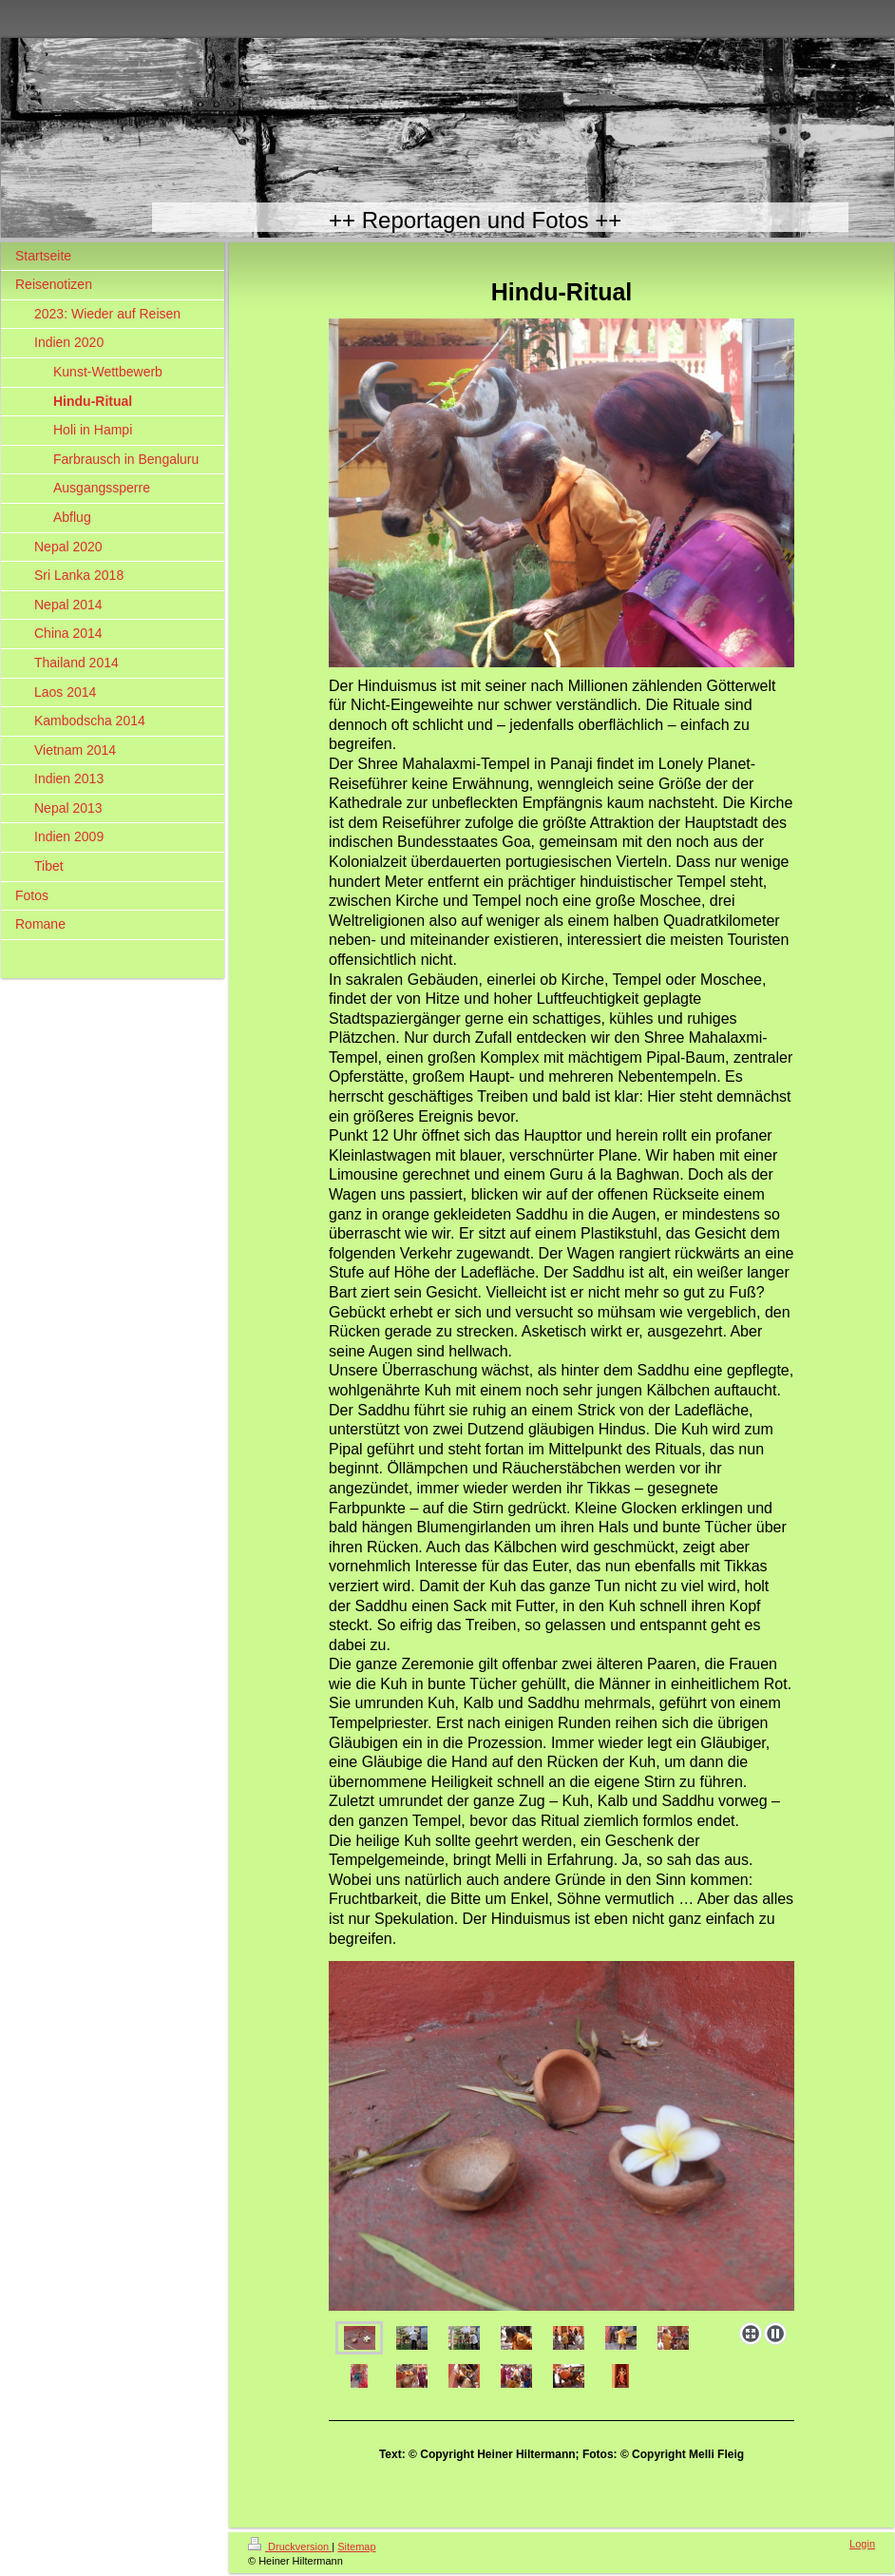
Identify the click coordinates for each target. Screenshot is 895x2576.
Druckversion (290, 2546)
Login (862, 2543)
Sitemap (356, 2546)
